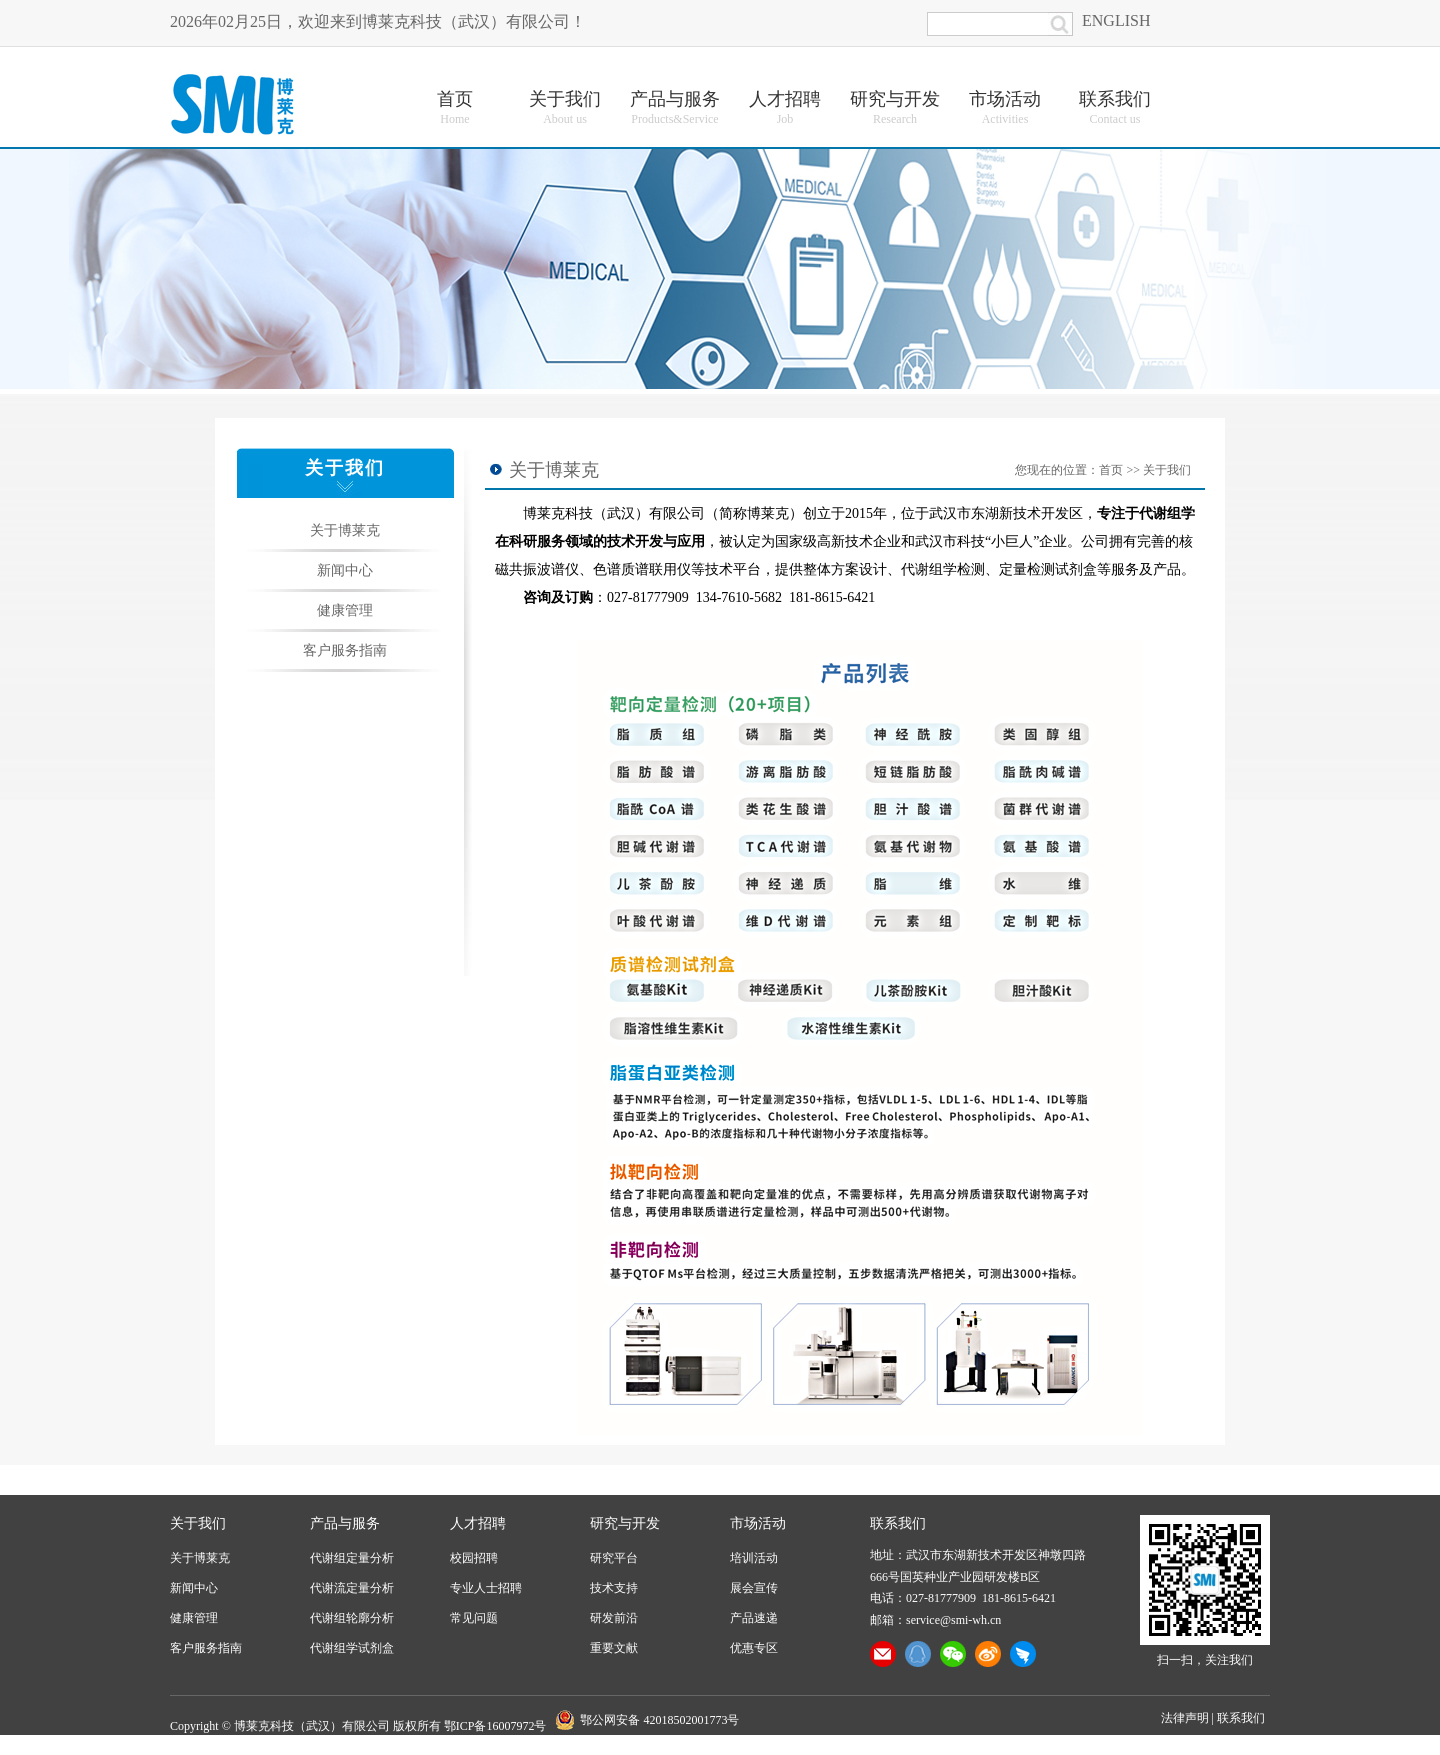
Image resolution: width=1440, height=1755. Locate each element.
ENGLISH (1116, 20)
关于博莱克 (345, 530)
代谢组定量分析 (352, 1558)
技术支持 (614, 1588)
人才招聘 (478, 1523)
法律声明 (1185, 1718)
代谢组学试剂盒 (352, 1648)
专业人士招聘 (486, 1588)
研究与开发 (625, 1523)
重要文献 (614, 1648)
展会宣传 (754, 1588)
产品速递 (754, 1618)
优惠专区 (754, 1648)
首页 (1111, 470)
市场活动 (758, 1523)
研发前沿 (614, 1618)
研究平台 (614, 1558)
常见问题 (474, 1618)
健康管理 (345, 610)
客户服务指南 (345, 650)
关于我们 (1167, 470)
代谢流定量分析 (352, 1588)
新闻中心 (345, 570)
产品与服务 (345, 1523)
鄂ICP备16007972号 (495, 1726)
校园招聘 (474, 1558)
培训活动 (754, 1558)
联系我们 (1241, 1718)
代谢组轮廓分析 (352, 1618)
